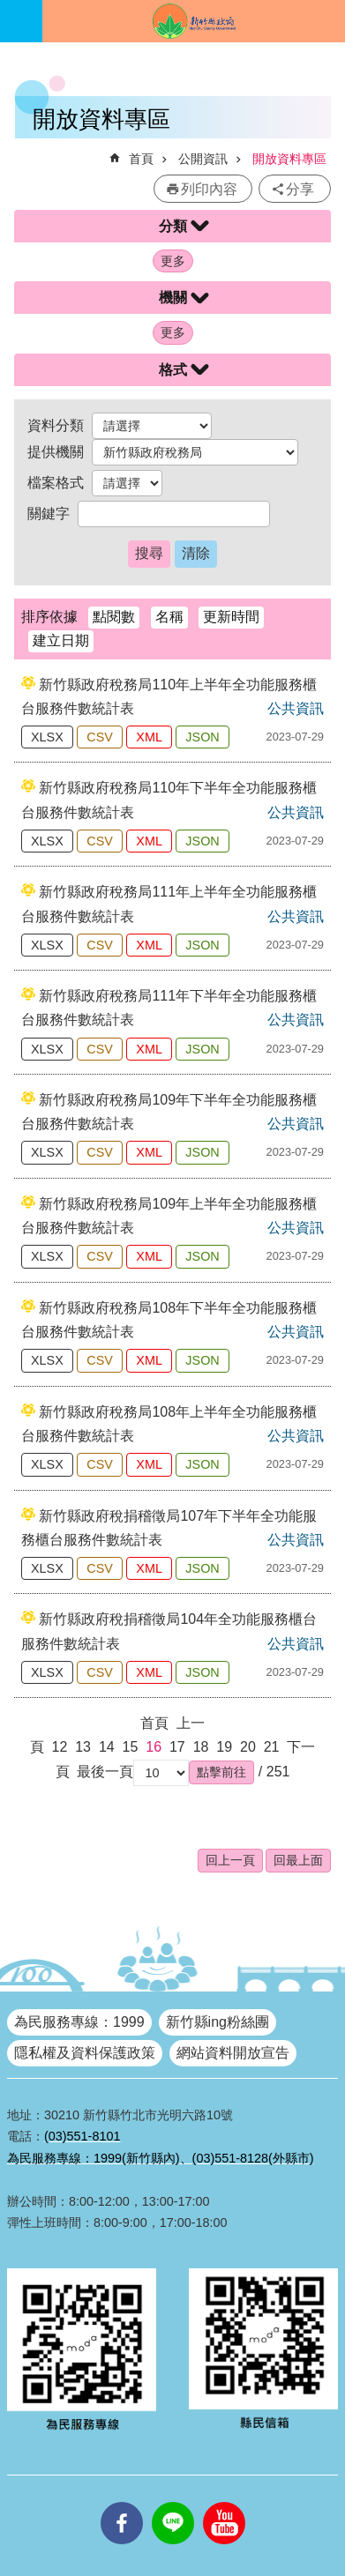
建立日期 (61, 640)
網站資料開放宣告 (232, 2052)
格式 (173, 369)
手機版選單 (21, 21)
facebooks (121, 2502)
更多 (173, 261)
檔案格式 (55, 482)
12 (60, 1746)
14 (107, 1746)
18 (201, 1746)
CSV (99, 737)
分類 (173, 226)
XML (149, 737)
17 (177, 1746)
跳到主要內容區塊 (9, 9)
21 (272, 1746)
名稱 (169, 616)
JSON (202, 737)
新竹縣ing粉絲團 (217, 2021)
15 (131, 1746)
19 (224, 1746)
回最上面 (298, 1860)
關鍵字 (48, 513)
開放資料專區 (289, 159)
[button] (221, 1772)
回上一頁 (230, 1860)
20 (248, 1746)
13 (83, 1746)
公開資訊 (203, 159)
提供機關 (55, 451)
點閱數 (114, 616)
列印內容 (209, 189)
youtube (224, 2502)
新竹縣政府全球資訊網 (194, 21)
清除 (196, 553)
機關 (173, 297)
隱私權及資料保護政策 (84, 2052)
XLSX (47, 737)
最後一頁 (105, 1771)
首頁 (141, 159)
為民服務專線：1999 (79, 2021)
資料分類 (55, 425)
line (173, 2502)
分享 (300, 189)
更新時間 (231, 616)
